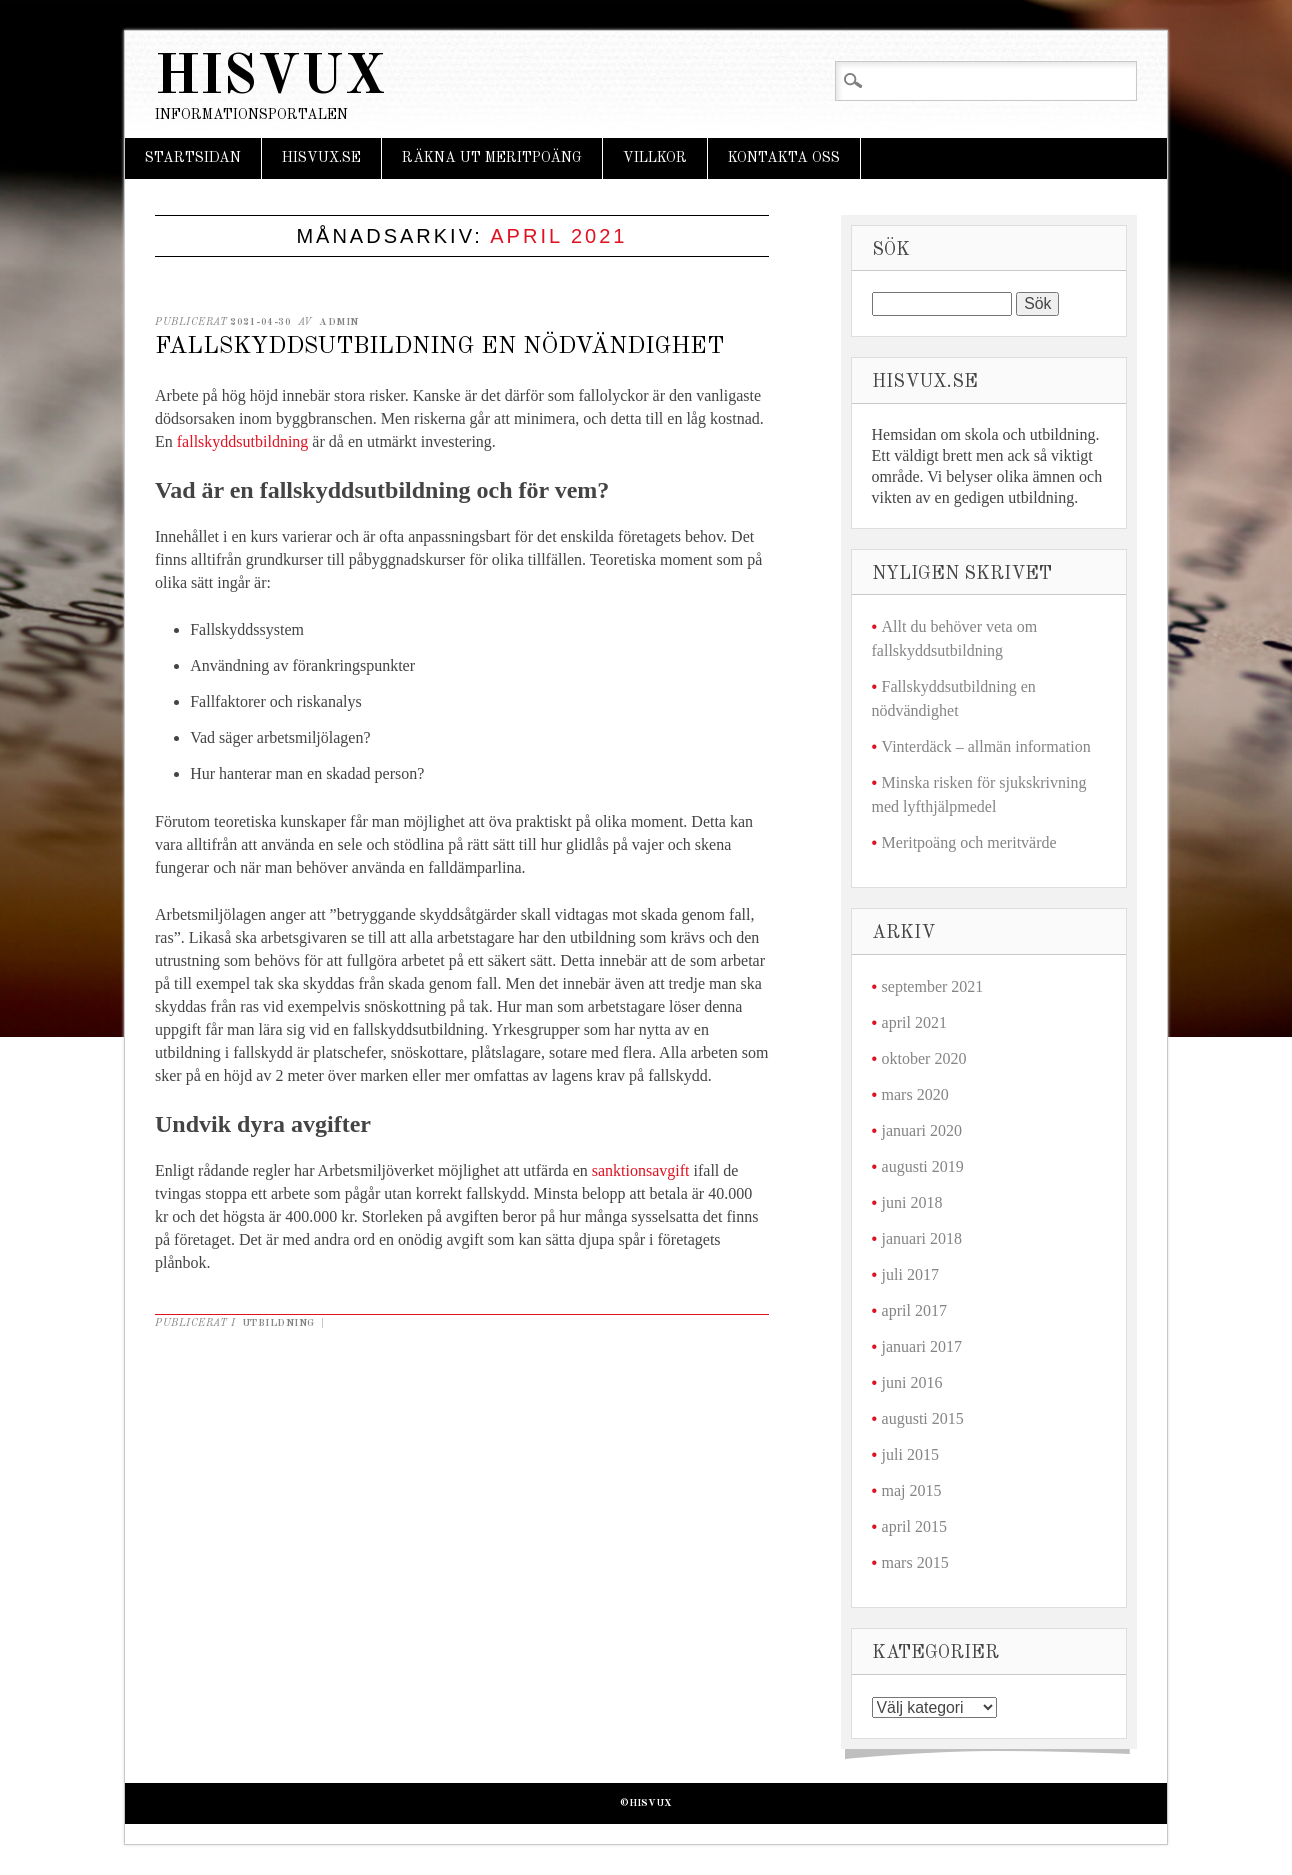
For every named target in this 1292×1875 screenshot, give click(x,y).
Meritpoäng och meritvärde (969, 842)
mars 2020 (915, 1094)
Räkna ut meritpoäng (492, 158)
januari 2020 (922, 1130)
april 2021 (914, 1022)
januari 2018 (922, 1238)
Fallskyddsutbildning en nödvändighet (439, 347)
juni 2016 (912, 1382)
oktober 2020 (924, 1058)
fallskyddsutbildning (245, 441)
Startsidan (193, 158)
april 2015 (914, 1526)
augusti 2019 (923, 1166)
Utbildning (278, 1323)
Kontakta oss (784, 158)
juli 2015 (910, 1454)
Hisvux (270, 78)
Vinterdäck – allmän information (986, 746)
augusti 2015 (923, 1418)
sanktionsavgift (641, 1170)
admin (339, 322)
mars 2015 (915, 1562)
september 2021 (933, 986)
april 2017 (914, 1310)
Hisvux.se (321, 158)
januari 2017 (922, 1346)
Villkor (655, 158)
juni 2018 (912, 1202)
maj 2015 (912, 1490)
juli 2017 (910, 1274)
